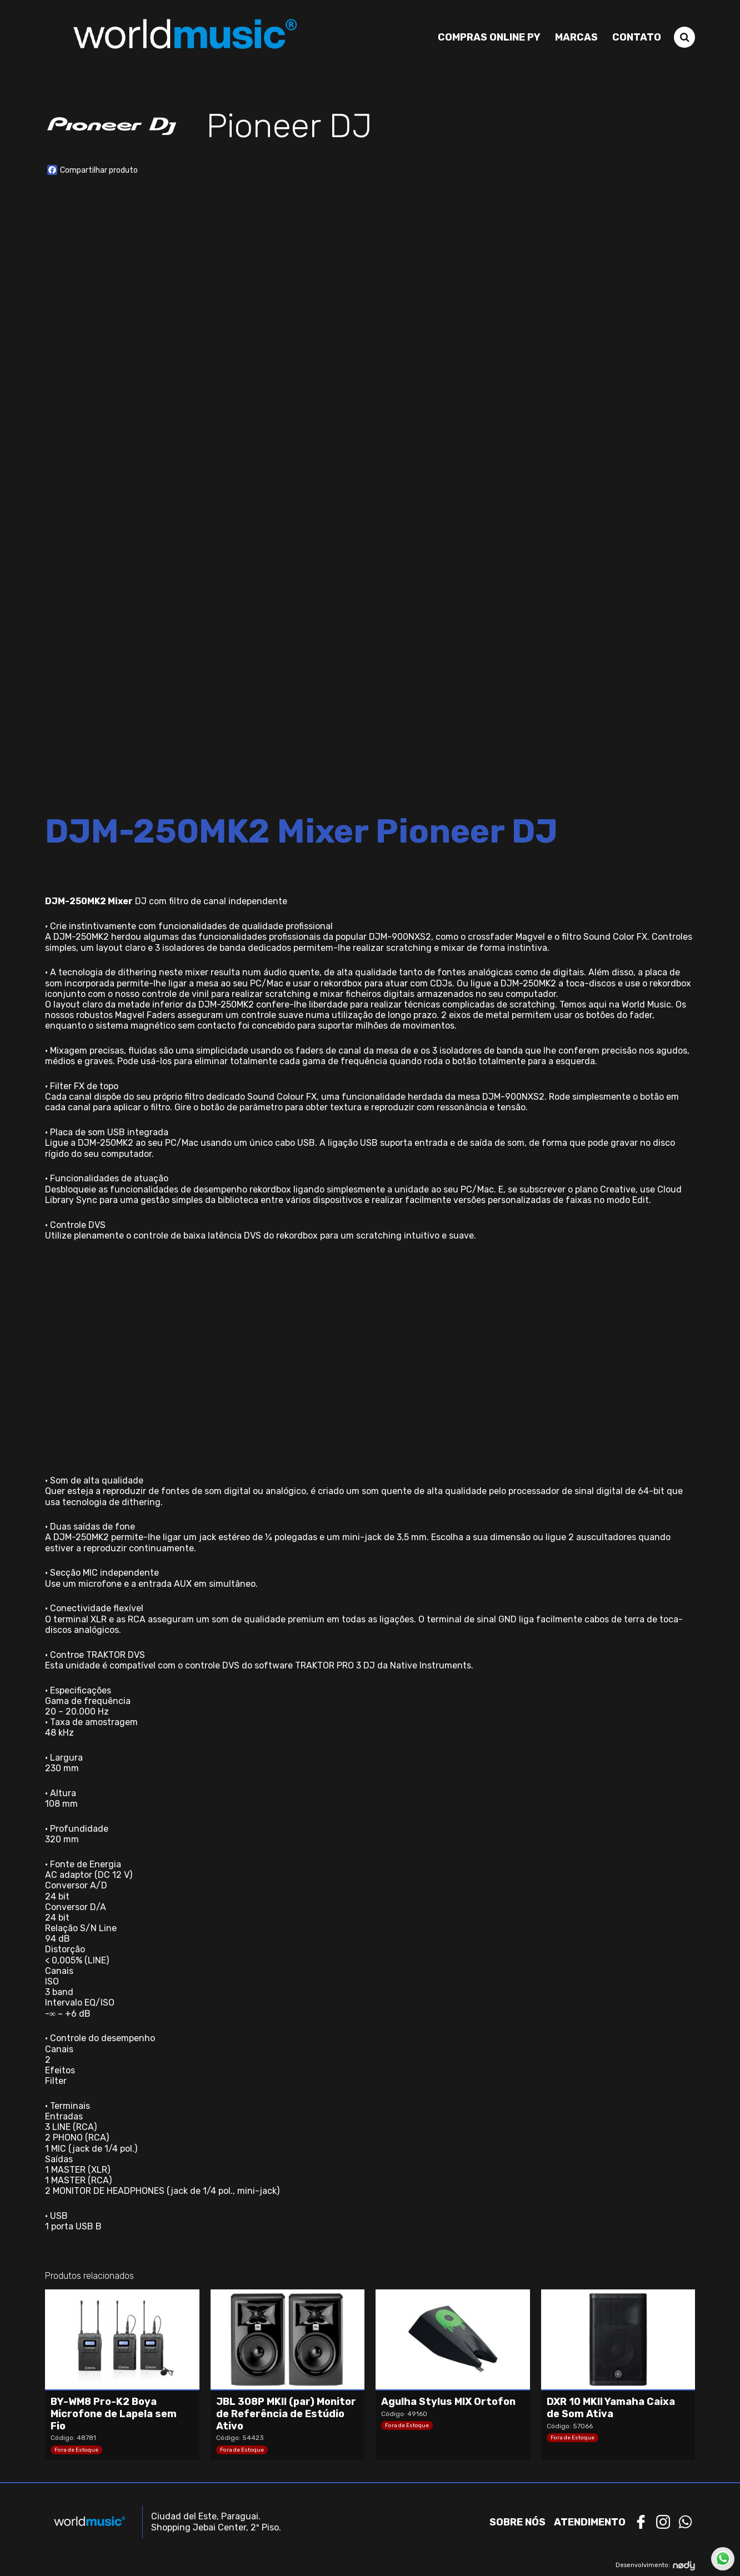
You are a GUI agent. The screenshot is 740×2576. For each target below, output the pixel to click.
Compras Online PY (489, 37)
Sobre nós (517, 2522)
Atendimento (590, 2522)
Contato (636, 37)
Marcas (576, 37)
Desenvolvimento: (655, 2565)
